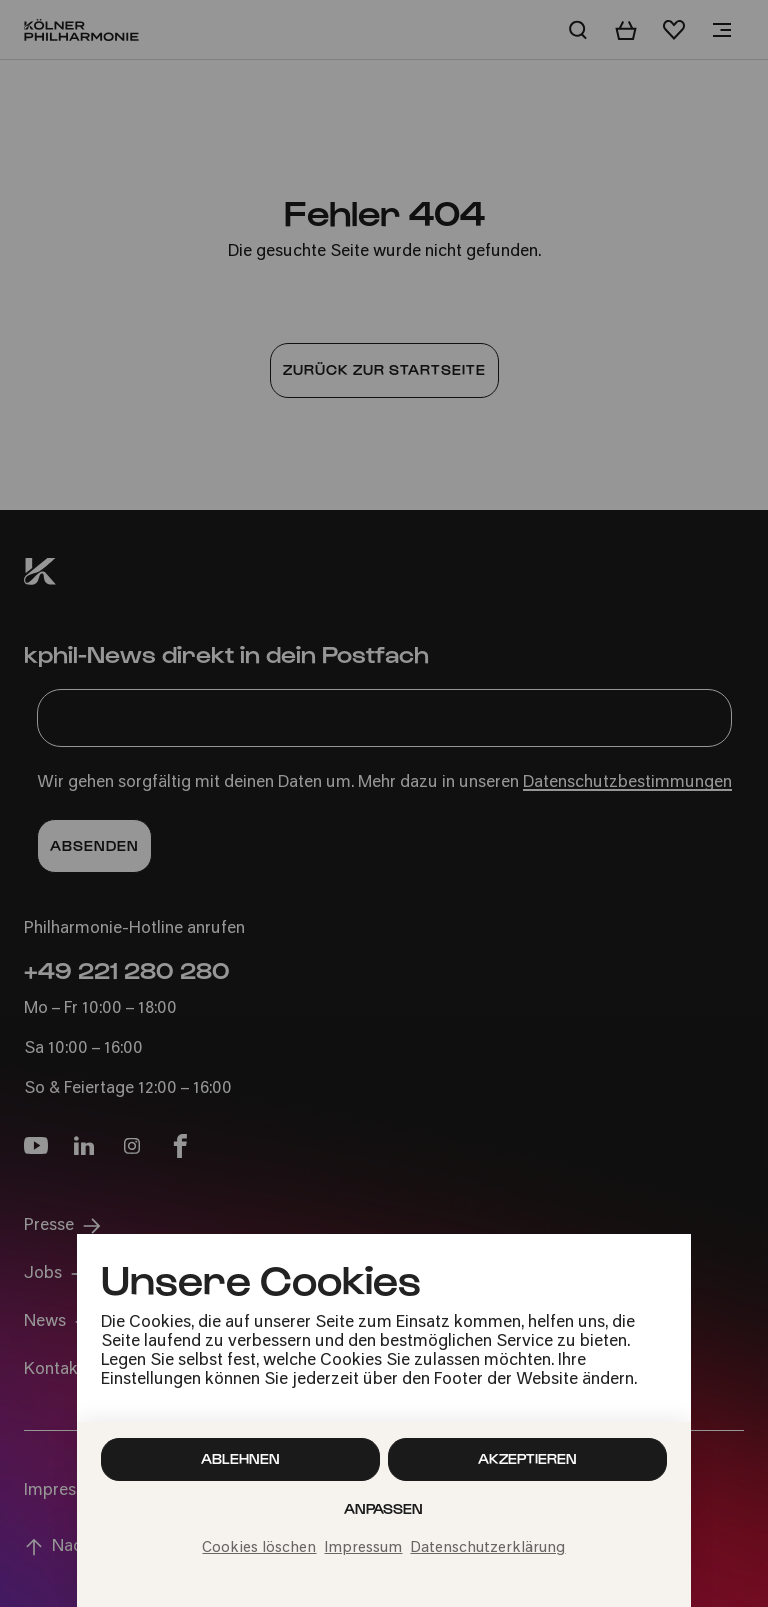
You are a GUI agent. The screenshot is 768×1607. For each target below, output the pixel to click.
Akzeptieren (527, 1458)
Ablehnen (240, 1458)
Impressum (363, 1548)
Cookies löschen (259, 1548)
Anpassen (383, 1508)
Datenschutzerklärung (487, 1548)
